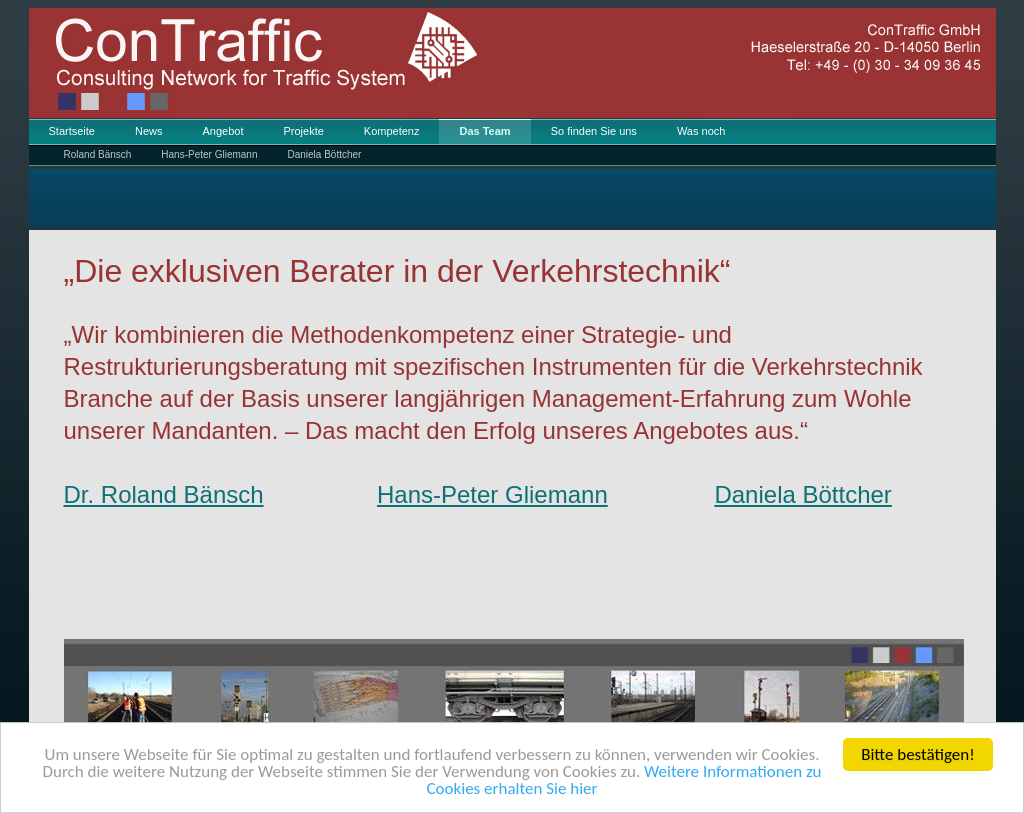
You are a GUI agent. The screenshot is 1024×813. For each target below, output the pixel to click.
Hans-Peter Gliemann (209, 154)
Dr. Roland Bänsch (164, 494)
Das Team (484, 131)
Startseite (72, 131)
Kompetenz (392, 131)
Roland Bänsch (98, 154)
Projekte (303, 131)
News (149, 131)
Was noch (701, 131)
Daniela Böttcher (324, 154)
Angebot (222, 131)
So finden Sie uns (594, 131)
